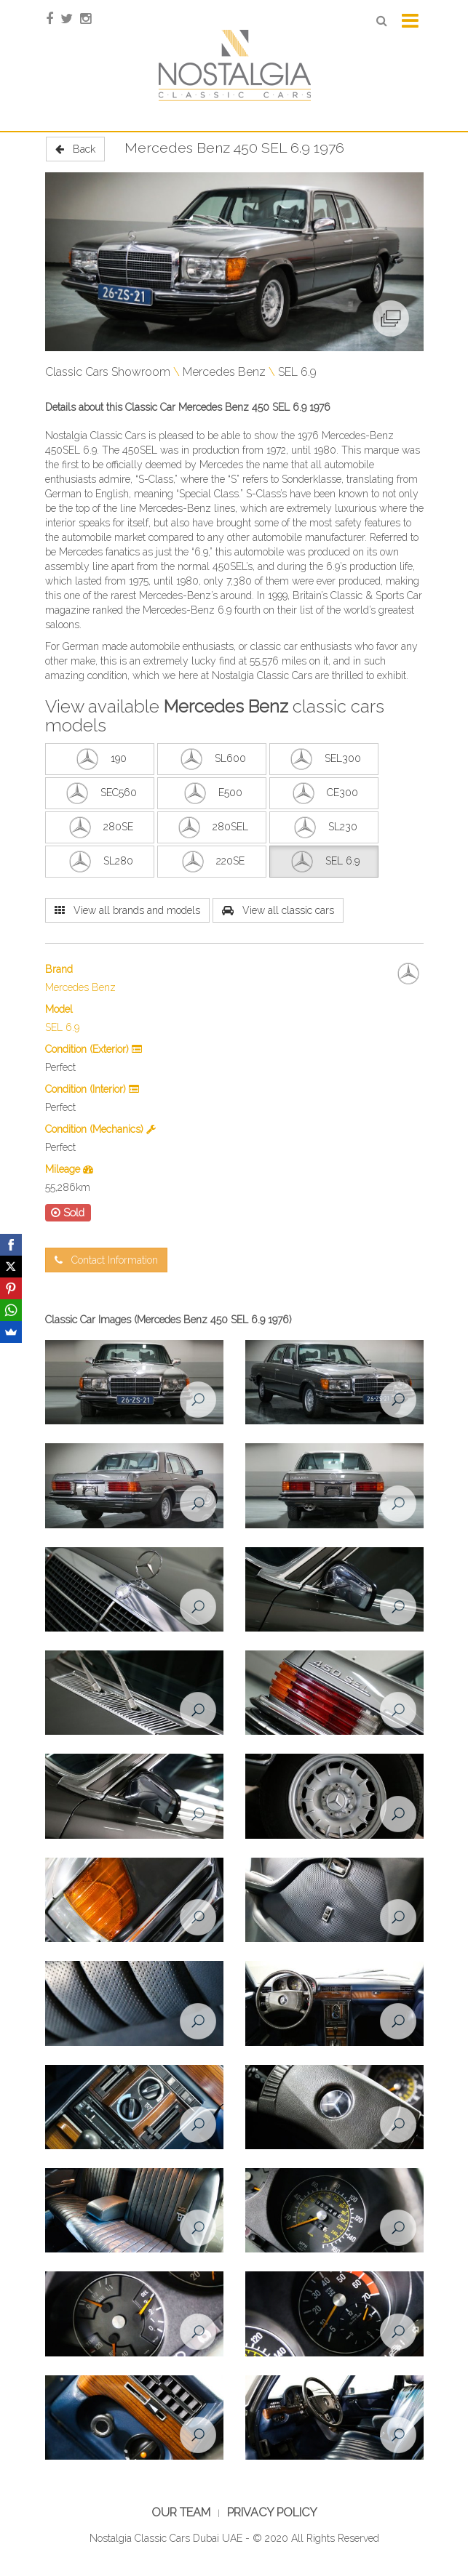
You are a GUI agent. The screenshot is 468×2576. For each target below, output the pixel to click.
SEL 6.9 (297, 372)
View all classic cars (278, 910)
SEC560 (100, 793)
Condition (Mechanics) (100, 1129)
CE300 (323, 793)
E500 (211, 793)
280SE (99, 827)
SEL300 (324, 759)
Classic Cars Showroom (107, 372)
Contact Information (106, 1260)
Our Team (180, 2512)
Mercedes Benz (224, 372)
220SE (211, 861)
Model (59, 1009)
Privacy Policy (272, 2512)
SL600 (211, 759)
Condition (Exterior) (93, 1049)
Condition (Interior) (92, 1089)
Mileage (69, 1169)
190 (100, 759)
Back (75, 149)
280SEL (211, 827)
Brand (59, 969)
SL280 (99, 861)
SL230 (323, 827)
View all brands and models (127, 910)
